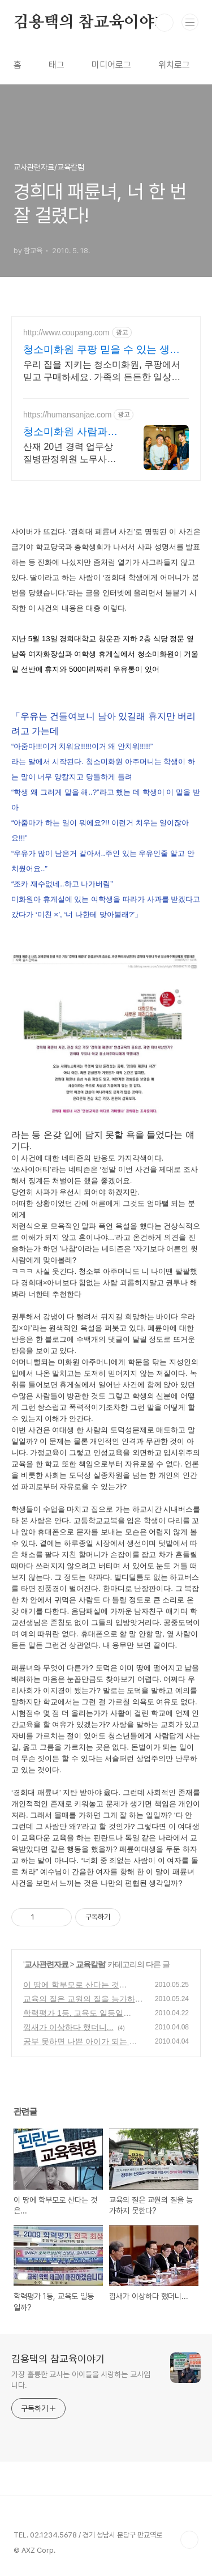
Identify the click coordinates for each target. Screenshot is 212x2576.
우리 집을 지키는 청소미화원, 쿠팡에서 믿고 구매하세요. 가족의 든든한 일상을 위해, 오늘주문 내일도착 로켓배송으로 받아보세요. (101, 371)
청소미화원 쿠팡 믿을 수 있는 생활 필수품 (101, 350)
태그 (56, 64)
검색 (164, 22)
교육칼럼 (90, 1964)
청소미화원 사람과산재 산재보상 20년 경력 (70, 432)
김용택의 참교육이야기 (92, 23)
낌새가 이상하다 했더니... (68, 2027)
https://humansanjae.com (67, 414)
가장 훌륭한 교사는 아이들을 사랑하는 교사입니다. (80, 2380)
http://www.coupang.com (66, 332)
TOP (189, 2540)
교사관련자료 (46, 1964)
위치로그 (174, 64)
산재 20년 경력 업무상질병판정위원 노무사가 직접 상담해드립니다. (69, 454)
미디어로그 (111, 64)
